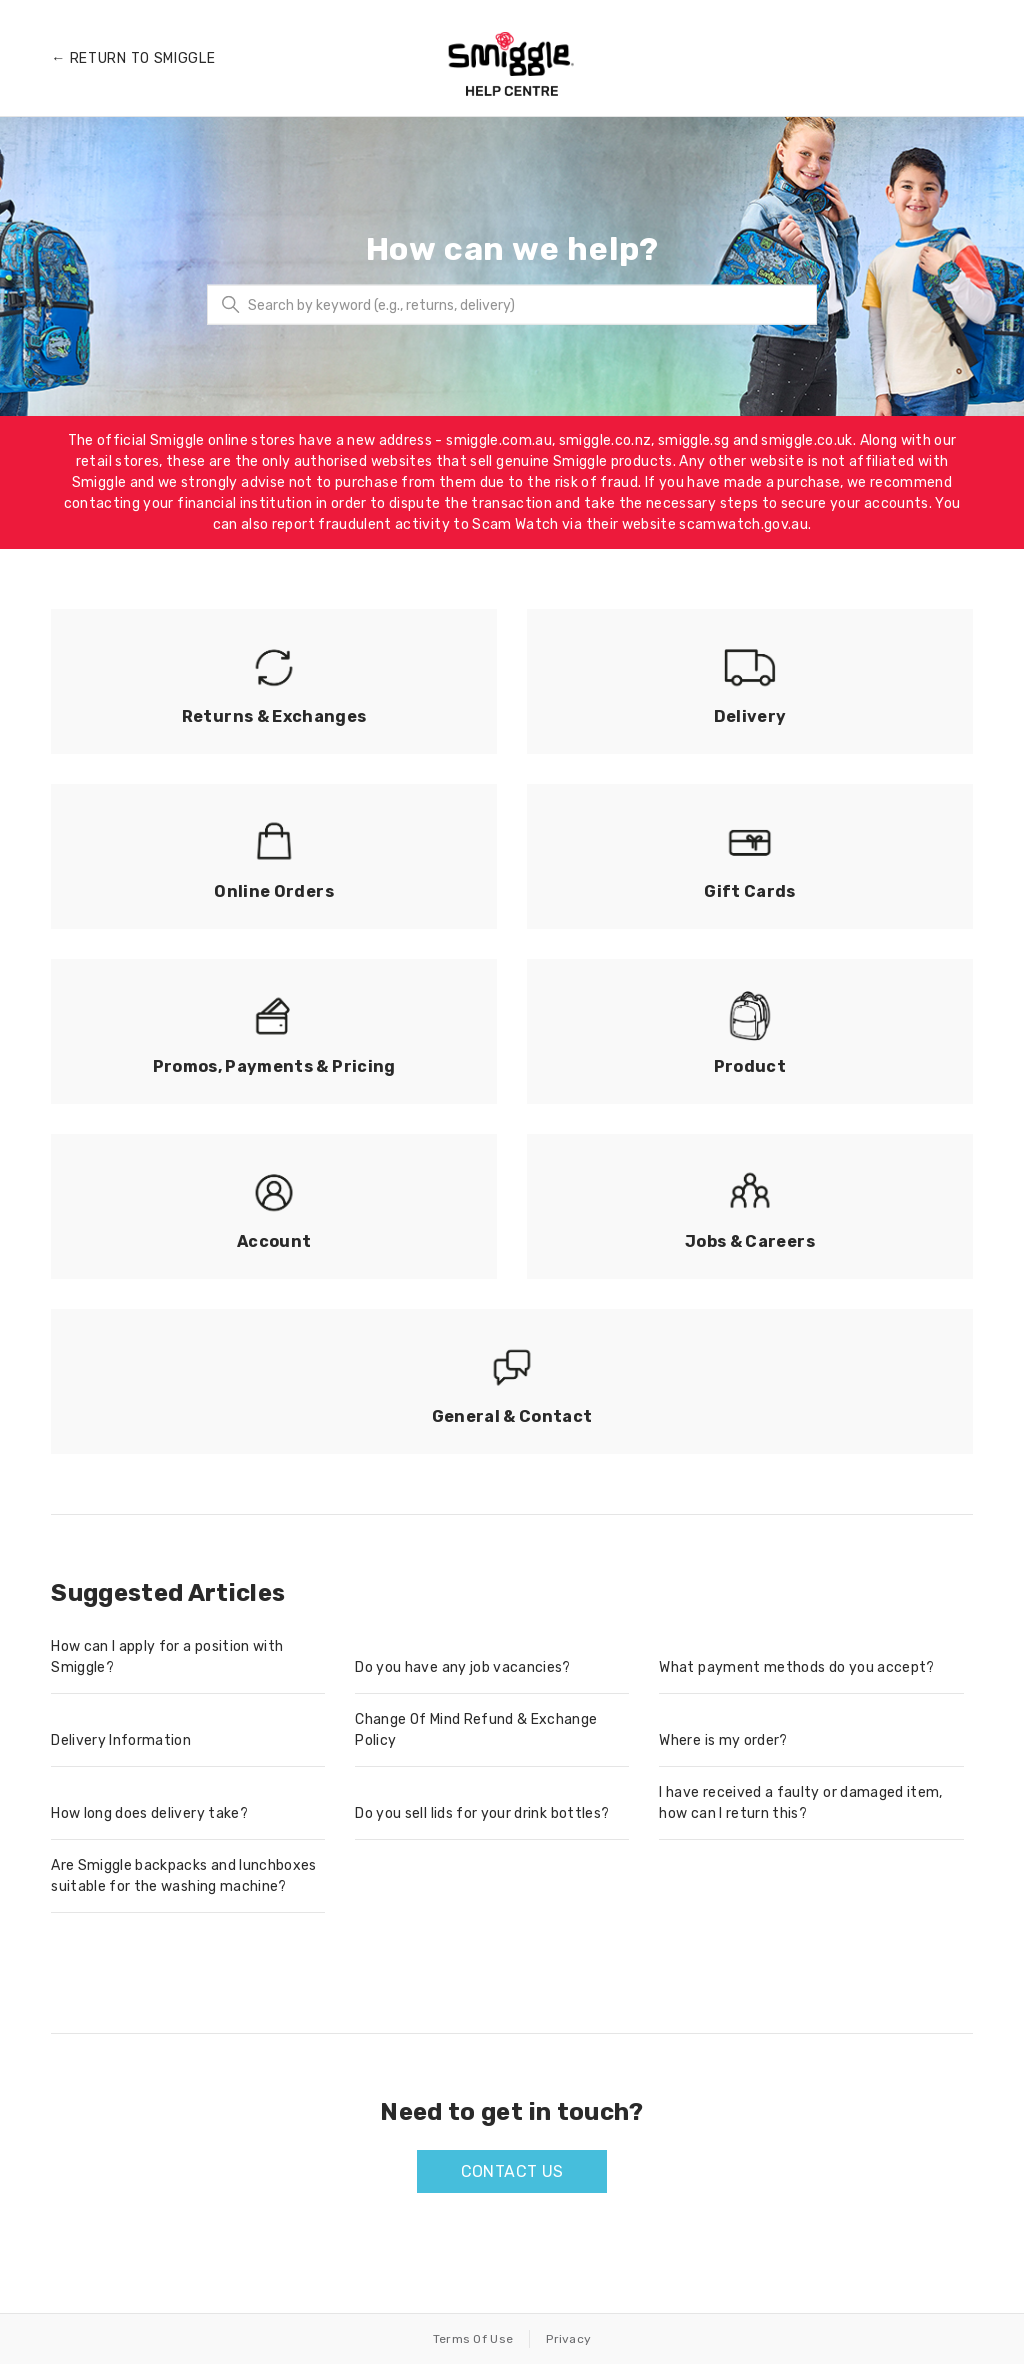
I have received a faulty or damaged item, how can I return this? (800, 1803)
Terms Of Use (473, 2339)
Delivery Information (121, 1740)
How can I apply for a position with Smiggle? (167, 1657)
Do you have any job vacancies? (463, 1667)
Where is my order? (723, 1740)
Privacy (568, 2339)
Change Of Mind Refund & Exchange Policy (476, 1730)
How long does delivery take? (149, 1813)
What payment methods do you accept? (796, 1667)
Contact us (512, 2171)
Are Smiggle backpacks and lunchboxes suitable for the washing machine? (184, 1876)
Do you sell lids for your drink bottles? (482, 1813)
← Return (133, 58)
